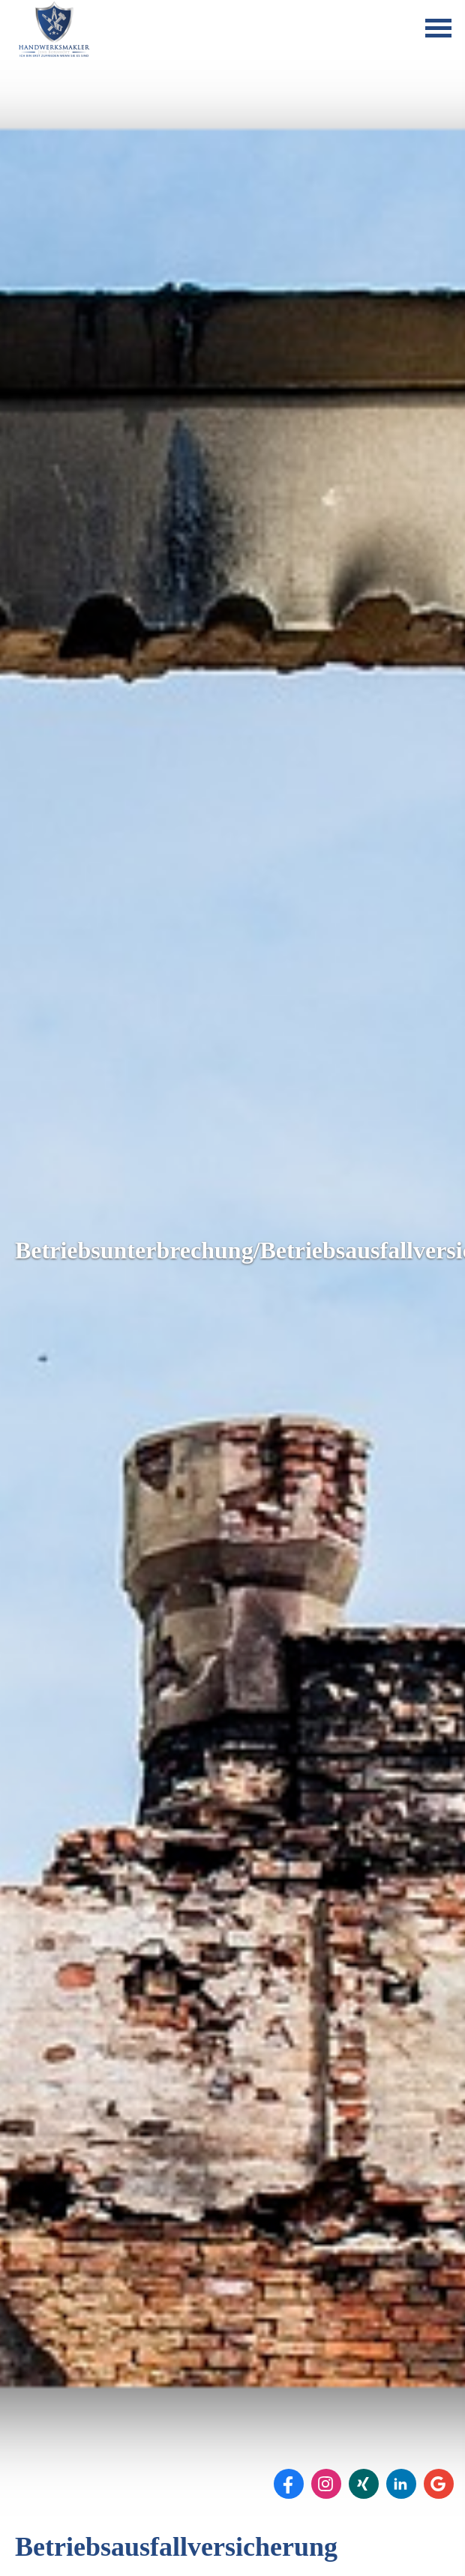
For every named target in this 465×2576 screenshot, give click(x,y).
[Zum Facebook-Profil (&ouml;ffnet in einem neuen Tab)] (289, 2484)
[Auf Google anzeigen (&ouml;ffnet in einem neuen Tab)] (439, 2484)
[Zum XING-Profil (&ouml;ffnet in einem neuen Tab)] (364, 2484)
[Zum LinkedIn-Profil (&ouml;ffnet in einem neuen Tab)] (401, 2484)
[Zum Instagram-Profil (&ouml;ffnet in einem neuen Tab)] (326, 2484)
